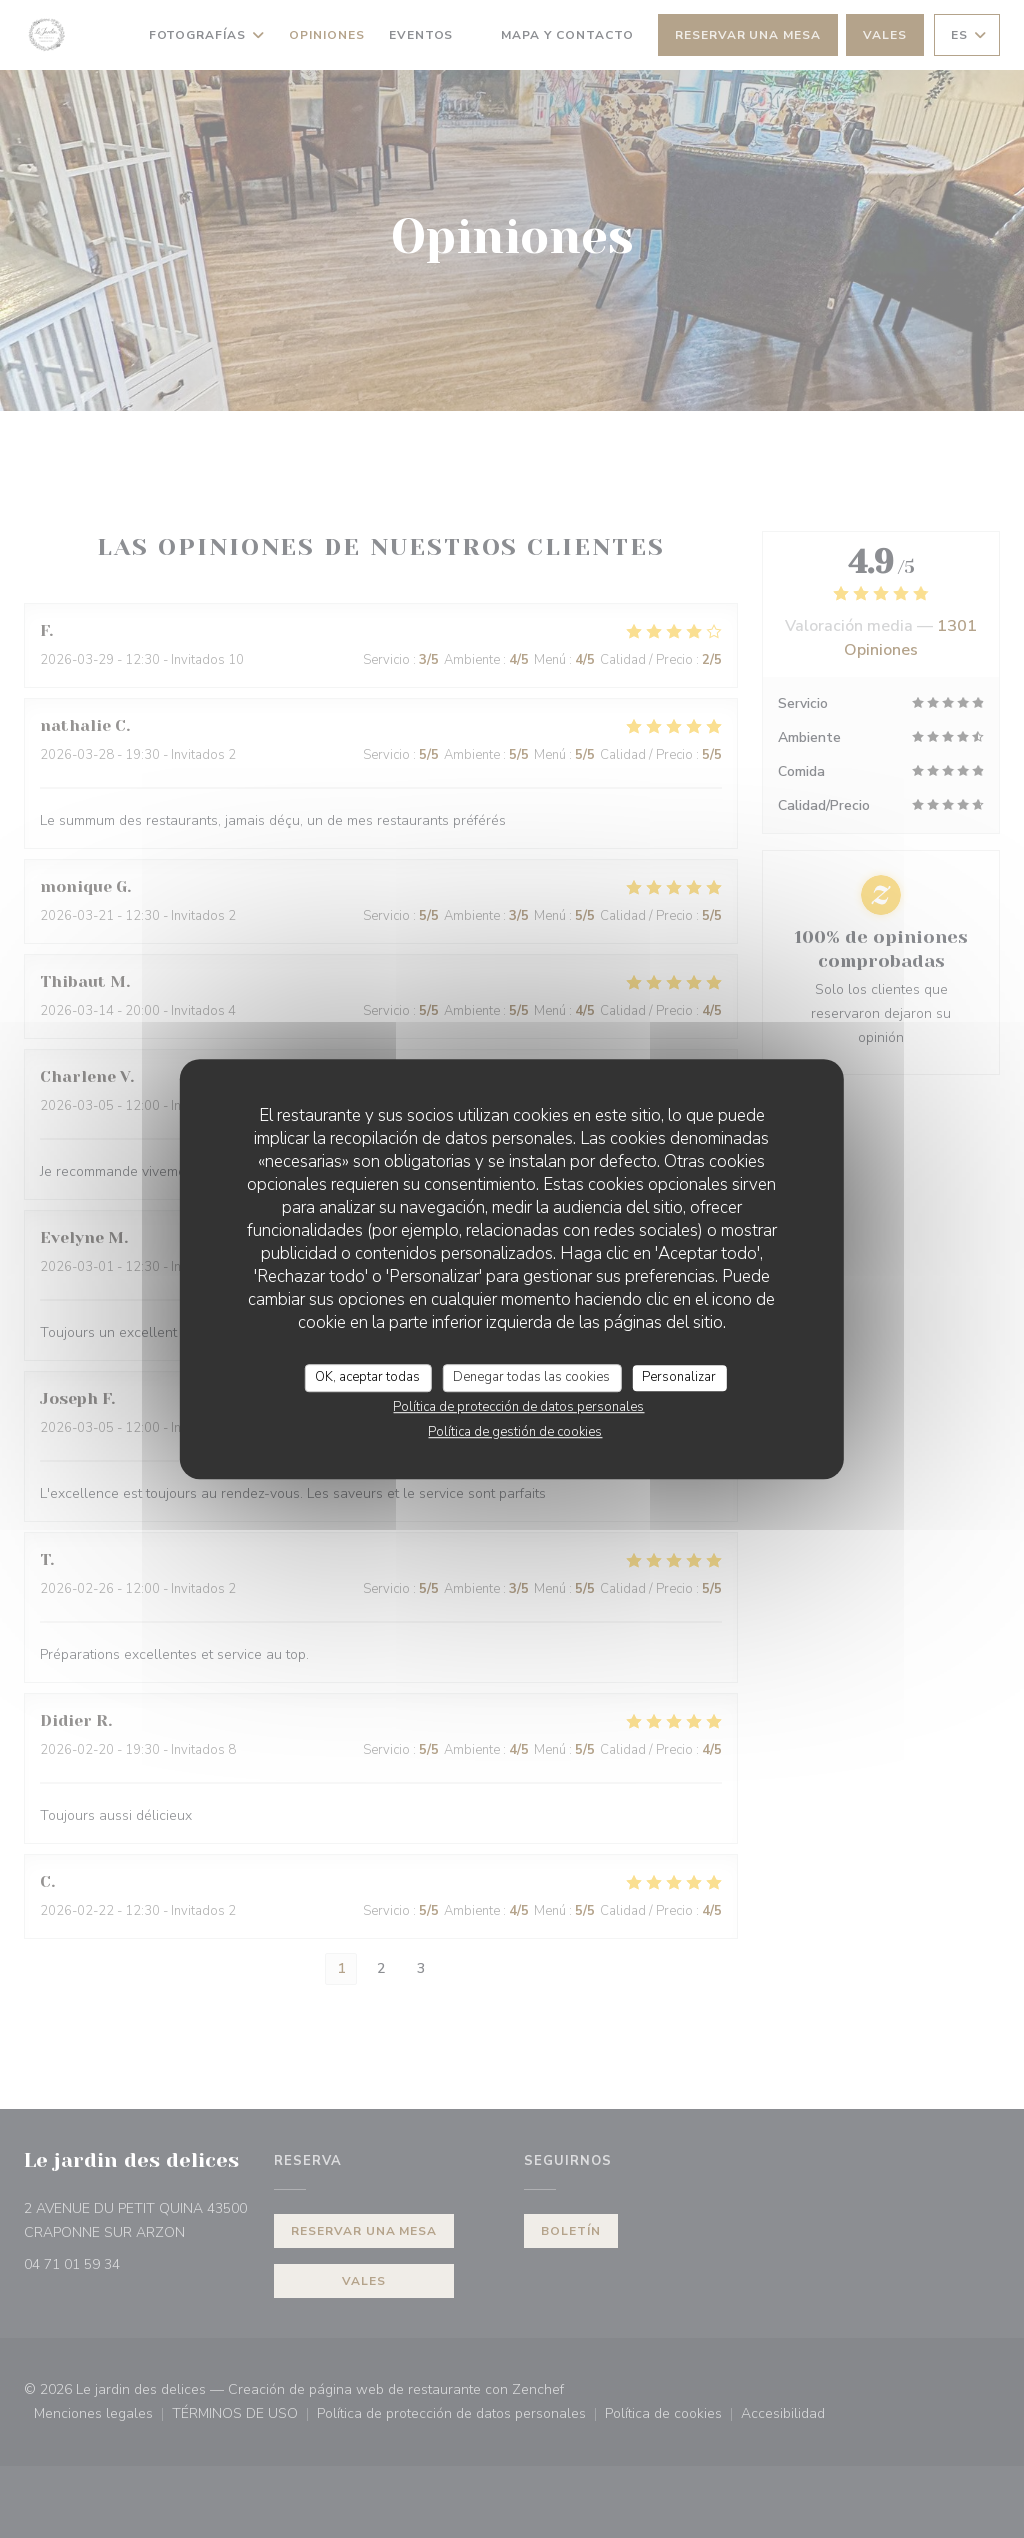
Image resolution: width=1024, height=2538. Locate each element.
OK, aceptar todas (367, 1377)
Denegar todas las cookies (531, 1377)
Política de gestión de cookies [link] (515, 1432)
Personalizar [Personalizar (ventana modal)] (679, 1377)
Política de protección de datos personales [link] (518, 1407)
